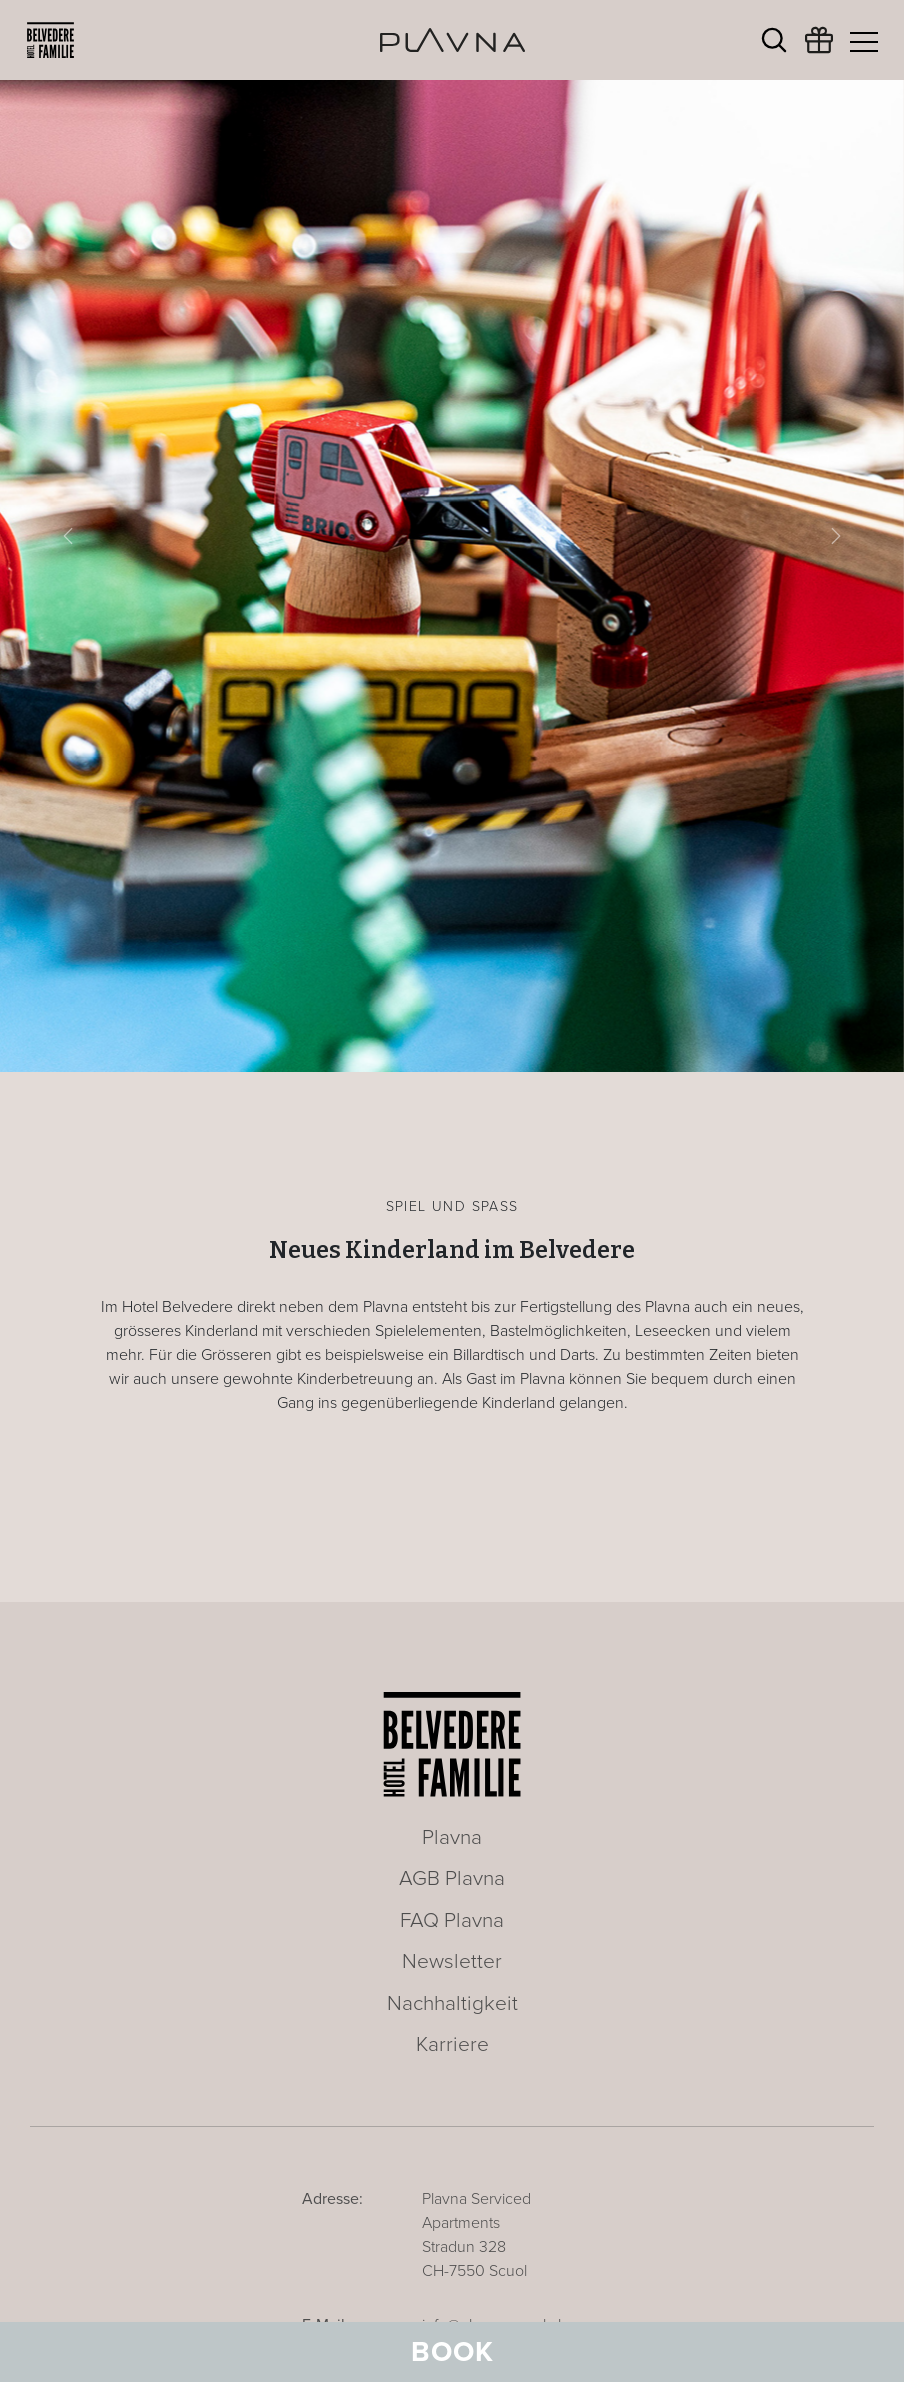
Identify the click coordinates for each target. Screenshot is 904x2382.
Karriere (452, 2044)
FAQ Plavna (452, 1920)
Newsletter (452, 1961)
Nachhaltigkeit (452, 2003)
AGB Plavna (452, 1878)
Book (452, 2352)
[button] (68, 536)
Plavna (452, 1837)
